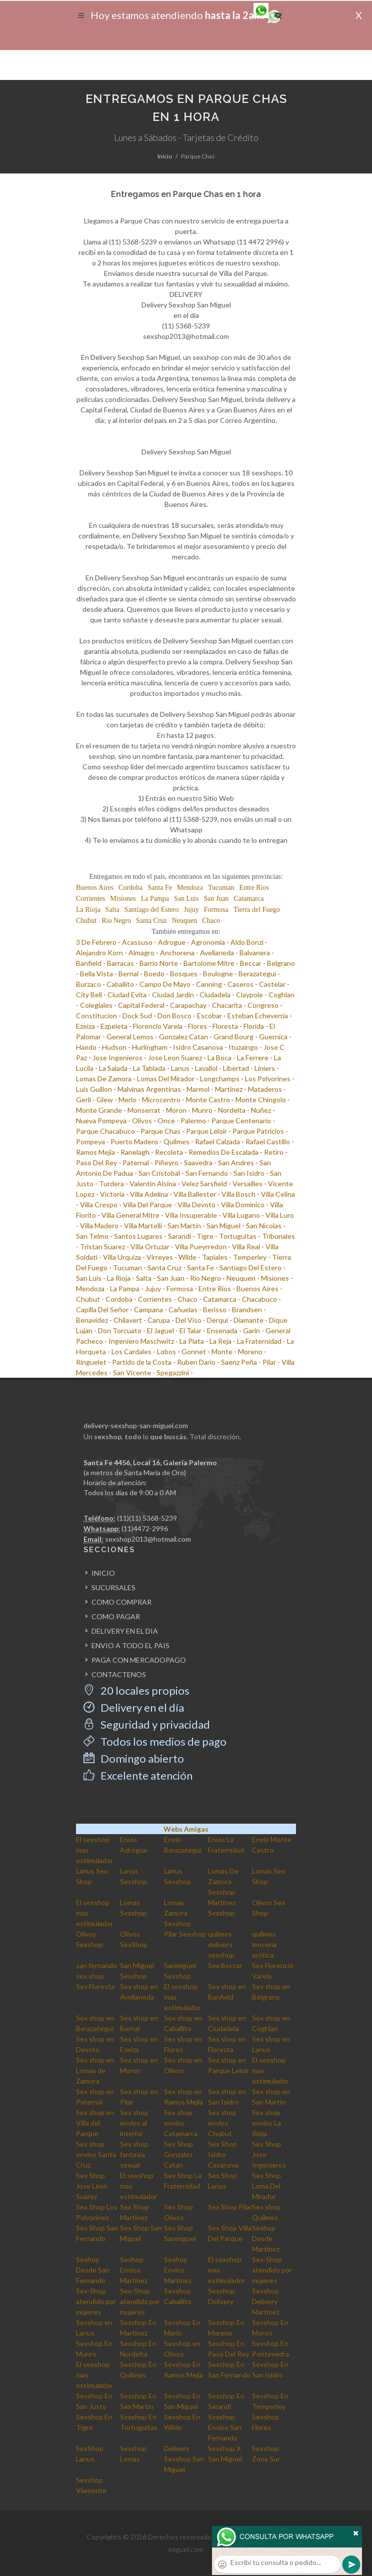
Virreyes (159, 1257)
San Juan (216, 898)
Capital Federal (141, 1005)
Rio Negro (116, 920)
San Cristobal (159, 1173)
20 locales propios (137, 1690)
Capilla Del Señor (102, 1309)
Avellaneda (217, 952)
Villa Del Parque (147, 1204)
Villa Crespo (99, 1204)
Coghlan (281, 994)
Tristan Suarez (102, 1246)
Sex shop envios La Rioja (266, 2123)
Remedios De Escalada (223, 1152)
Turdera (111, 1183)
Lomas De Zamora (104, 1078)
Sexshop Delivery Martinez (266, 2301)
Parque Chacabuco (105, 1131)
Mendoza (190, 887)
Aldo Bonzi (247, 942)
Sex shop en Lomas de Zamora (95, 2070)
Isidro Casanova (198, 1047)
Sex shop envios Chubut (222, 2123)
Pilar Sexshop (185, 1934)
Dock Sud (137, 1015)
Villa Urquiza (122, 1257)
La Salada (113, 1068)
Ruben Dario (196, 1362)
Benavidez (92, 1320)
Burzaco (88, 984)
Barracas (120, 963)
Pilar (269, 1362)
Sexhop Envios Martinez (134, 2270)
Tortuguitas (237, 1236)
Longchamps (220, 1078)
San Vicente (132, 1372)
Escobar (209, 1015)
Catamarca (249, 898)
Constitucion (96, 1015)
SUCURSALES (114, 1587)
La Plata (192, 1341)
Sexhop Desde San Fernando (93, 2270)
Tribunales (278, 1236)
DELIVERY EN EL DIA (125, 1631)
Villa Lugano (241, 1215)
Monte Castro (208, 1099)
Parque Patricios (258, 1131)
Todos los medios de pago (155, 1741)
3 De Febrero (96, 942)
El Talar (191, 1330)
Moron (176, 1110)
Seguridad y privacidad (147, 1724)
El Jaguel (160, 1330)
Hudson (114, 1047)
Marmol (198, 1089)
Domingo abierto (134, 1758)
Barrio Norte (159, 963)
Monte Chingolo (261, 1099)
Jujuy (191, 909)
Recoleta (169, 1152)
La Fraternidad (259, 1341)
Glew (104, 1099)
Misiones (123, 898)
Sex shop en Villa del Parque (95, 2123)
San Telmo (92, 1236)
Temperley (249, 1257)
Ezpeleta (114, 1026)
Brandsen (247, 1309)
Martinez (228, 1089)
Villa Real (246, 1246)
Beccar (251, 963)
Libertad (236, 1068)
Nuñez (261, 1110)
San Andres (236, 1162)
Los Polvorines (267, 1078)
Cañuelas (183, 1309)
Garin (251, 1330)
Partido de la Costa (142, 1362)
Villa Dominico (242, 1204)
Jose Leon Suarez (175, 1057)
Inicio (165, 156)
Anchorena (177, 952)
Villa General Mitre (131, 1215)
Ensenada (222, 1330)
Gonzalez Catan (183, 1036)
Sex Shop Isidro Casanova (223, 2154)
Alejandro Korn (99, 952)
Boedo (154, 973)
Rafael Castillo (268, 1141)
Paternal (135, 1162)
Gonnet (194, 1351)
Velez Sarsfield (204, 1183)
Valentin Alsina (153, 1183)
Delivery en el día (134, 1707)
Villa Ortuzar (150, 1246)
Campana (148, 1309)
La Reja (221, 1341)
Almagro (141, 952)
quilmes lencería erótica (264, 1944)
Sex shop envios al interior (134, 2123)
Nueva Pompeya (101, 1120)
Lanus (180, 1068)
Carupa (159, 1320)
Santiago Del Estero (251, 1267)
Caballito (120, 984)
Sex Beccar (225, 1965)
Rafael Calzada (217, 1141)
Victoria (112, 1194)
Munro (202, 1110)
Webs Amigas (186, 1829)
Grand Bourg (234, 1036)
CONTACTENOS (119, 1674)
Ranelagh (135, 1152)
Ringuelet (91, 1362)
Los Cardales (132, 1351)
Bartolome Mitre (209, 963)
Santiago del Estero (151, 909)
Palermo (193, 1120)
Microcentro (161, 1099)
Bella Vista (96, 973)
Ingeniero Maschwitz (141, 1341)
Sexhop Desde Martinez (266, 2238)
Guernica (273, 1036)
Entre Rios (254, 887)
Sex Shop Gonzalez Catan (178, 2154)
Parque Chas (160, 1131)
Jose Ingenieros (117, 1057)
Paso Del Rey (96, 1162)
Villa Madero (99, 1225)
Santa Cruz (151, 920)
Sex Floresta (95, 1986)
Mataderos (265, 1089)
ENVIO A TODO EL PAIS (131, 1645)
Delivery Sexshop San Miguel (184, 2459)
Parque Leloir (206, 1131)
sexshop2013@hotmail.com (148, 1539)
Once (166, 1120)
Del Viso (189, 1320)
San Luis (186, 898)
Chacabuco (259, 1299)
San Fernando (207, 1173)
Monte (222, 1351)
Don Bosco (175, 1015)
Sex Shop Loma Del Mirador (266, 2186)
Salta (113, 909)
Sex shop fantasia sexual (134, 2154)
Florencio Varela (157, 1026)
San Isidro (249, 1173)
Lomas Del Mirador (165, 1078)
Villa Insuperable (191, 1215)
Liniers (264, 1068)
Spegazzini (172, 1372)
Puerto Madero (134, 1141)
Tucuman (221, 887)
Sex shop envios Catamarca (181, 2123)
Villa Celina (278, 1194)
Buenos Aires (95, 887)
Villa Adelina (149, 1194)
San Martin (184, 1225)
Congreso (263, 1005)
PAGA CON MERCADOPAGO (139, 1660)
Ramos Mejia (95, 1152)
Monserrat (144, 1110)
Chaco (211, 920)
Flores (197, 1026)
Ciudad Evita (127, 994)
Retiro (274, 1152)
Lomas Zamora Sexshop (177, 1913)
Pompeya (90, 1141)
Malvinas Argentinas (149, 1089)
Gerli (83, 1099)
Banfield (89, 963)
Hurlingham (150, 1047)
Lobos (166, 1351)
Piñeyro (166, 1162)
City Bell (89, 994)
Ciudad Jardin (173, 994)
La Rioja (88, 909)
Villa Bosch (239, 1194)
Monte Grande (99, 1110)
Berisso (214, 1309)
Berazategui (257, 973)
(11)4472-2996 (145, 1528)
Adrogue (172, 942)
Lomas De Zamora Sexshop (223, 1881)
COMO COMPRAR (122, 1602)
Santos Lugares (138, 1236)
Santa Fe (160, 887)
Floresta (225, 1026)
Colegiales (96, 1005)
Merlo (127, 1099)
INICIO (103, 1573)
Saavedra (198, 1162)
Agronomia (208, 942)
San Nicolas (264, 1225)
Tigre (205, 1236)
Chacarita (227, 1005)
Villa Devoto (197, 1204)
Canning (209, 984)
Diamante (249, 1320)
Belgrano (281, 963)
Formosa (216, 909)
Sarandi (179, 1236)
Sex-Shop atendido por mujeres (272, 2270)
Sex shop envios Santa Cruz (96, 2154)
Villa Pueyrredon (200, 1246)
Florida (254, 1026)
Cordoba (130, 887)
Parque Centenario (241, 1120)
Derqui (217, 1320)
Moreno (250, 1351)
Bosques (184, 973)
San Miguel (223, 1225)
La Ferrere (252, 1057)
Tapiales (215, 1257)
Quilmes (177, 1141)
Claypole (249, 994)
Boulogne (218, 973)
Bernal (128, 973)
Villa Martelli (143, 1225)
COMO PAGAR (116, 1616)
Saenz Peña (239, 1362)
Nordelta (232, 1110)
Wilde (187, 1257)
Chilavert (128, 1320)
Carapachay (188, 1005)
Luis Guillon (94, 1089)
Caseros (241, 984)
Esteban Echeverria (258, 1015)
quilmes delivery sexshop (221, 1944)
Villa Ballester (195, 1194)
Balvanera (255, 952)
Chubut (86, 920)
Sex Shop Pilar (230, 2207)
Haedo (86, 1047)
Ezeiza (85, 1026)
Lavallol (206, 1068)
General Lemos (130, 1036)
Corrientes (90, 898)
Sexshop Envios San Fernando (225, 2427)
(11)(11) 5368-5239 (147, 1518)
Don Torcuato (120, 1330)
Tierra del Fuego (257, 909)
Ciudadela (215, 994)
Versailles (247, 1183)
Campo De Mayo (165, 984)
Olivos (142, 1120)
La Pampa (155, 898)
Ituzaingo (243, 1047)
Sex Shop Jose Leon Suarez (92, 2186)
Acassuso (137, 942)
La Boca (220, 1057)
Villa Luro (280, 1215)
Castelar (272, 984)
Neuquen (185, 920)
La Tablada (149, 1068)
